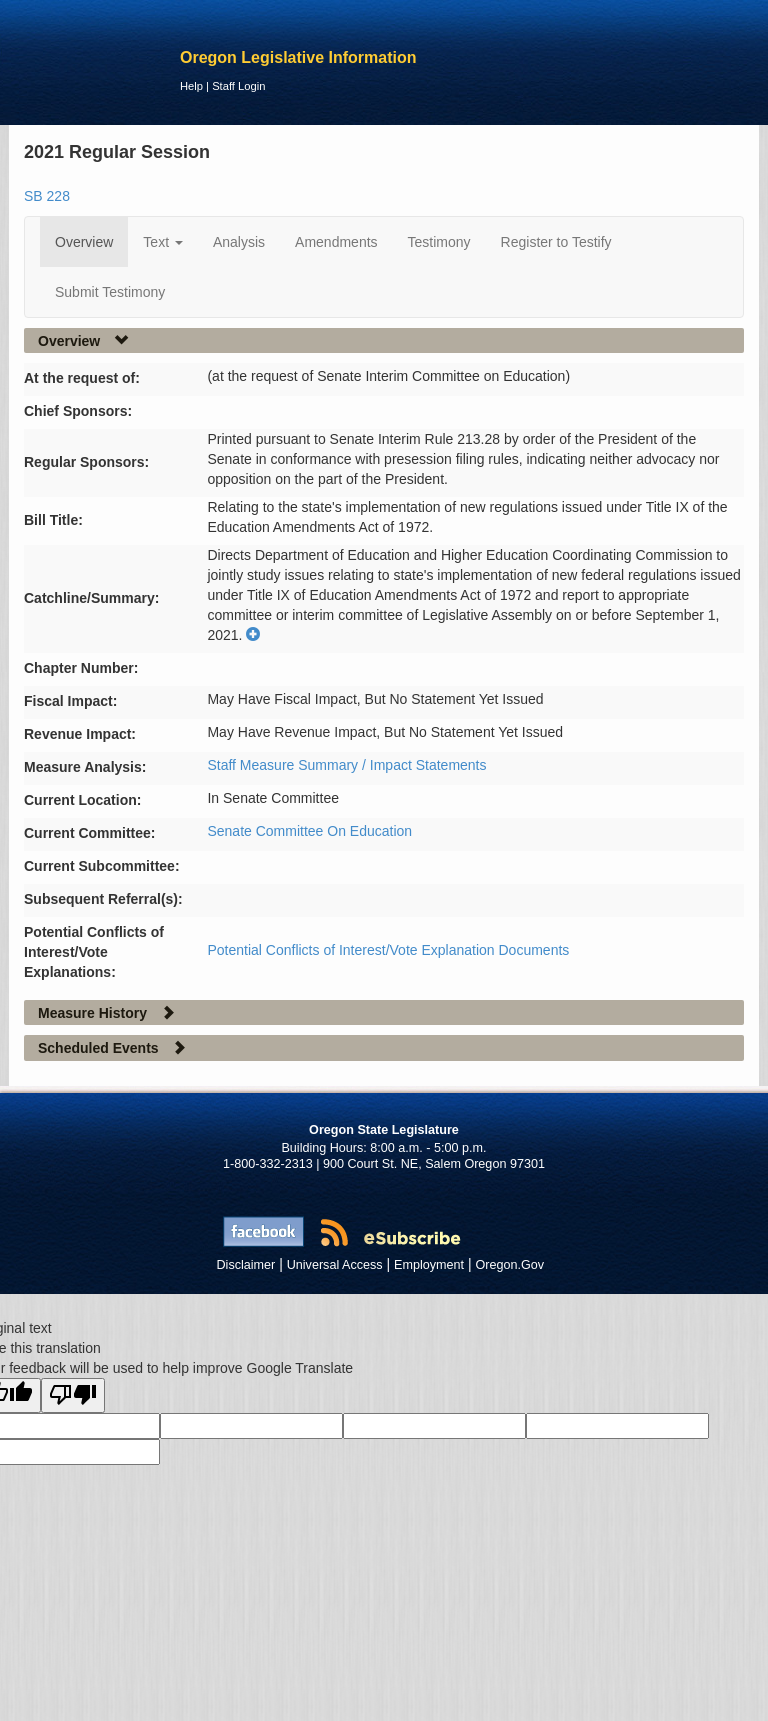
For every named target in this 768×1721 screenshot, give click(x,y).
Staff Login (238, 86)
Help (191, 86)
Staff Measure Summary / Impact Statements (346, 765)
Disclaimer (246, 1265)
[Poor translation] (73, 1395)
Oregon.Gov (509, 1265)
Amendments (336, 242)
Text (163, 242)
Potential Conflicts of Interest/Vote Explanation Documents (388, 950)
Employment (429, 1265)
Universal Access (335, 1265)
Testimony (439, 242)
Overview (84, 242)
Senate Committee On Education (309, 831)
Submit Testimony (110, 292)
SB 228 (47, 196)
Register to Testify (556, 242)
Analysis (239, 242)
